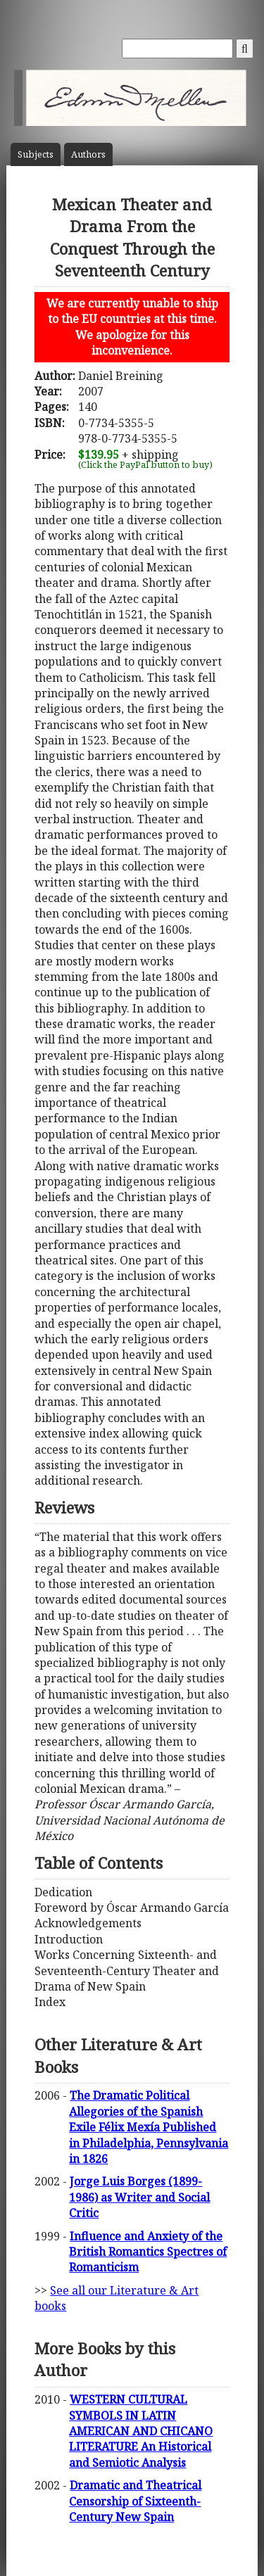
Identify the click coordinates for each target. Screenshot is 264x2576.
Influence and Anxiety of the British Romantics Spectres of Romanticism (148, 2252)
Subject (36, 154)
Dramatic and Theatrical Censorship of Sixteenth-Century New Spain (135, 2501)
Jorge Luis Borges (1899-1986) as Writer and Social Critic (139, 2197)
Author (88, 154)
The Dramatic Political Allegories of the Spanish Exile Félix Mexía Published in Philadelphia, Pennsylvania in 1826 (148, 2127)
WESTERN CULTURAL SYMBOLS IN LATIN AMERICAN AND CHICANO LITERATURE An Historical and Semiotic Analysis (141, 2431)
